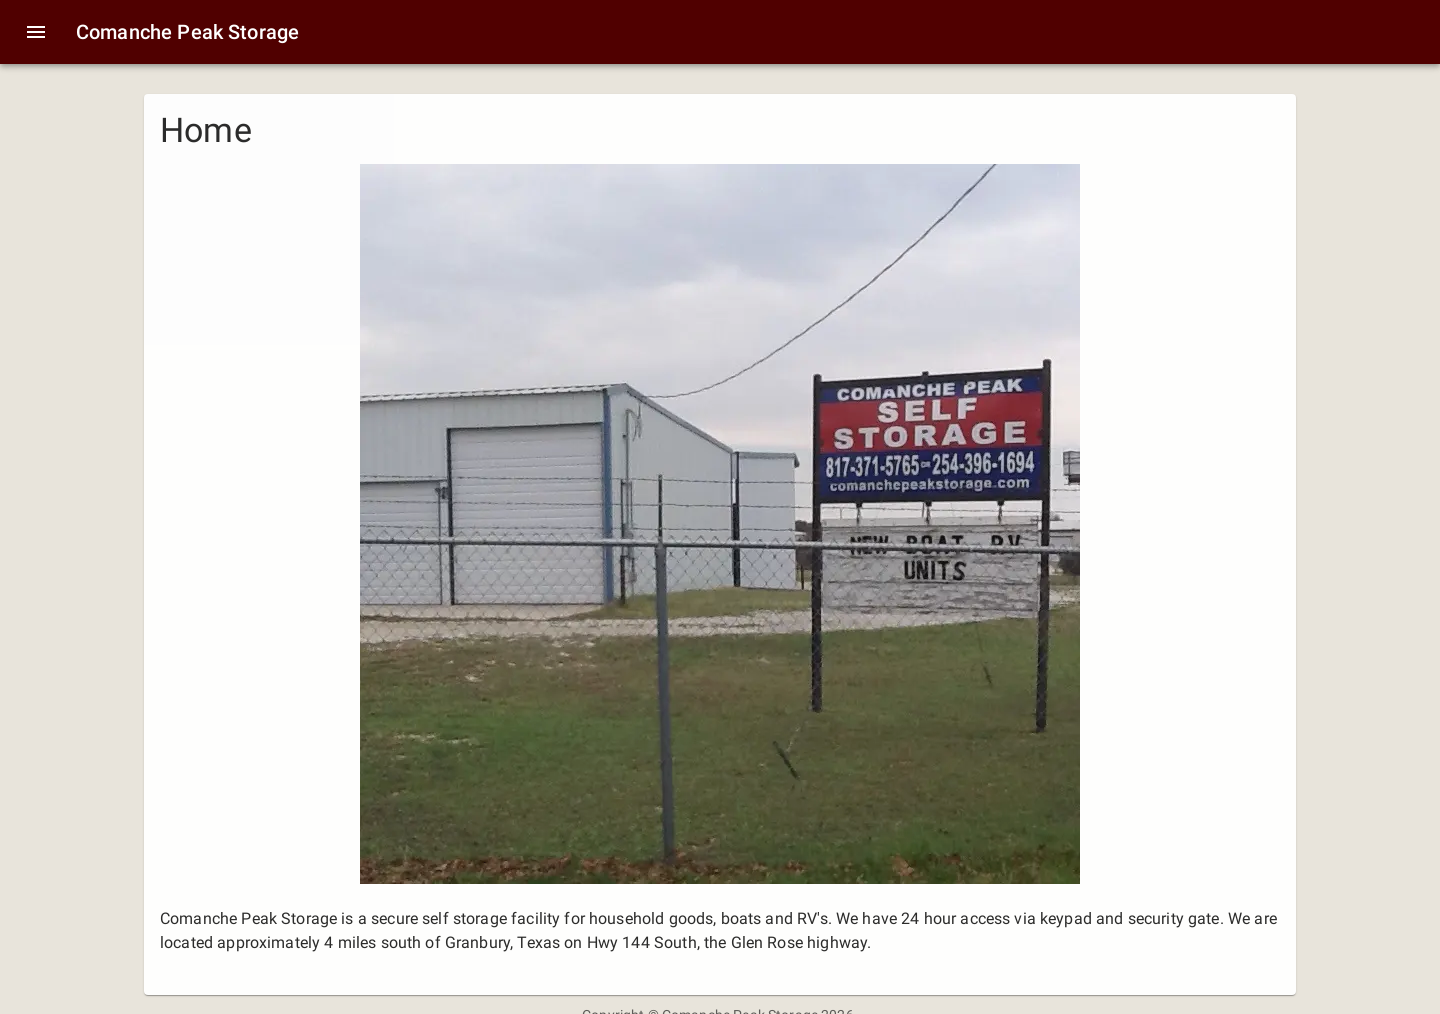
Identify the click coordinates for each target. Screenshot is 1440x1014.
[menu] (36, 32)
